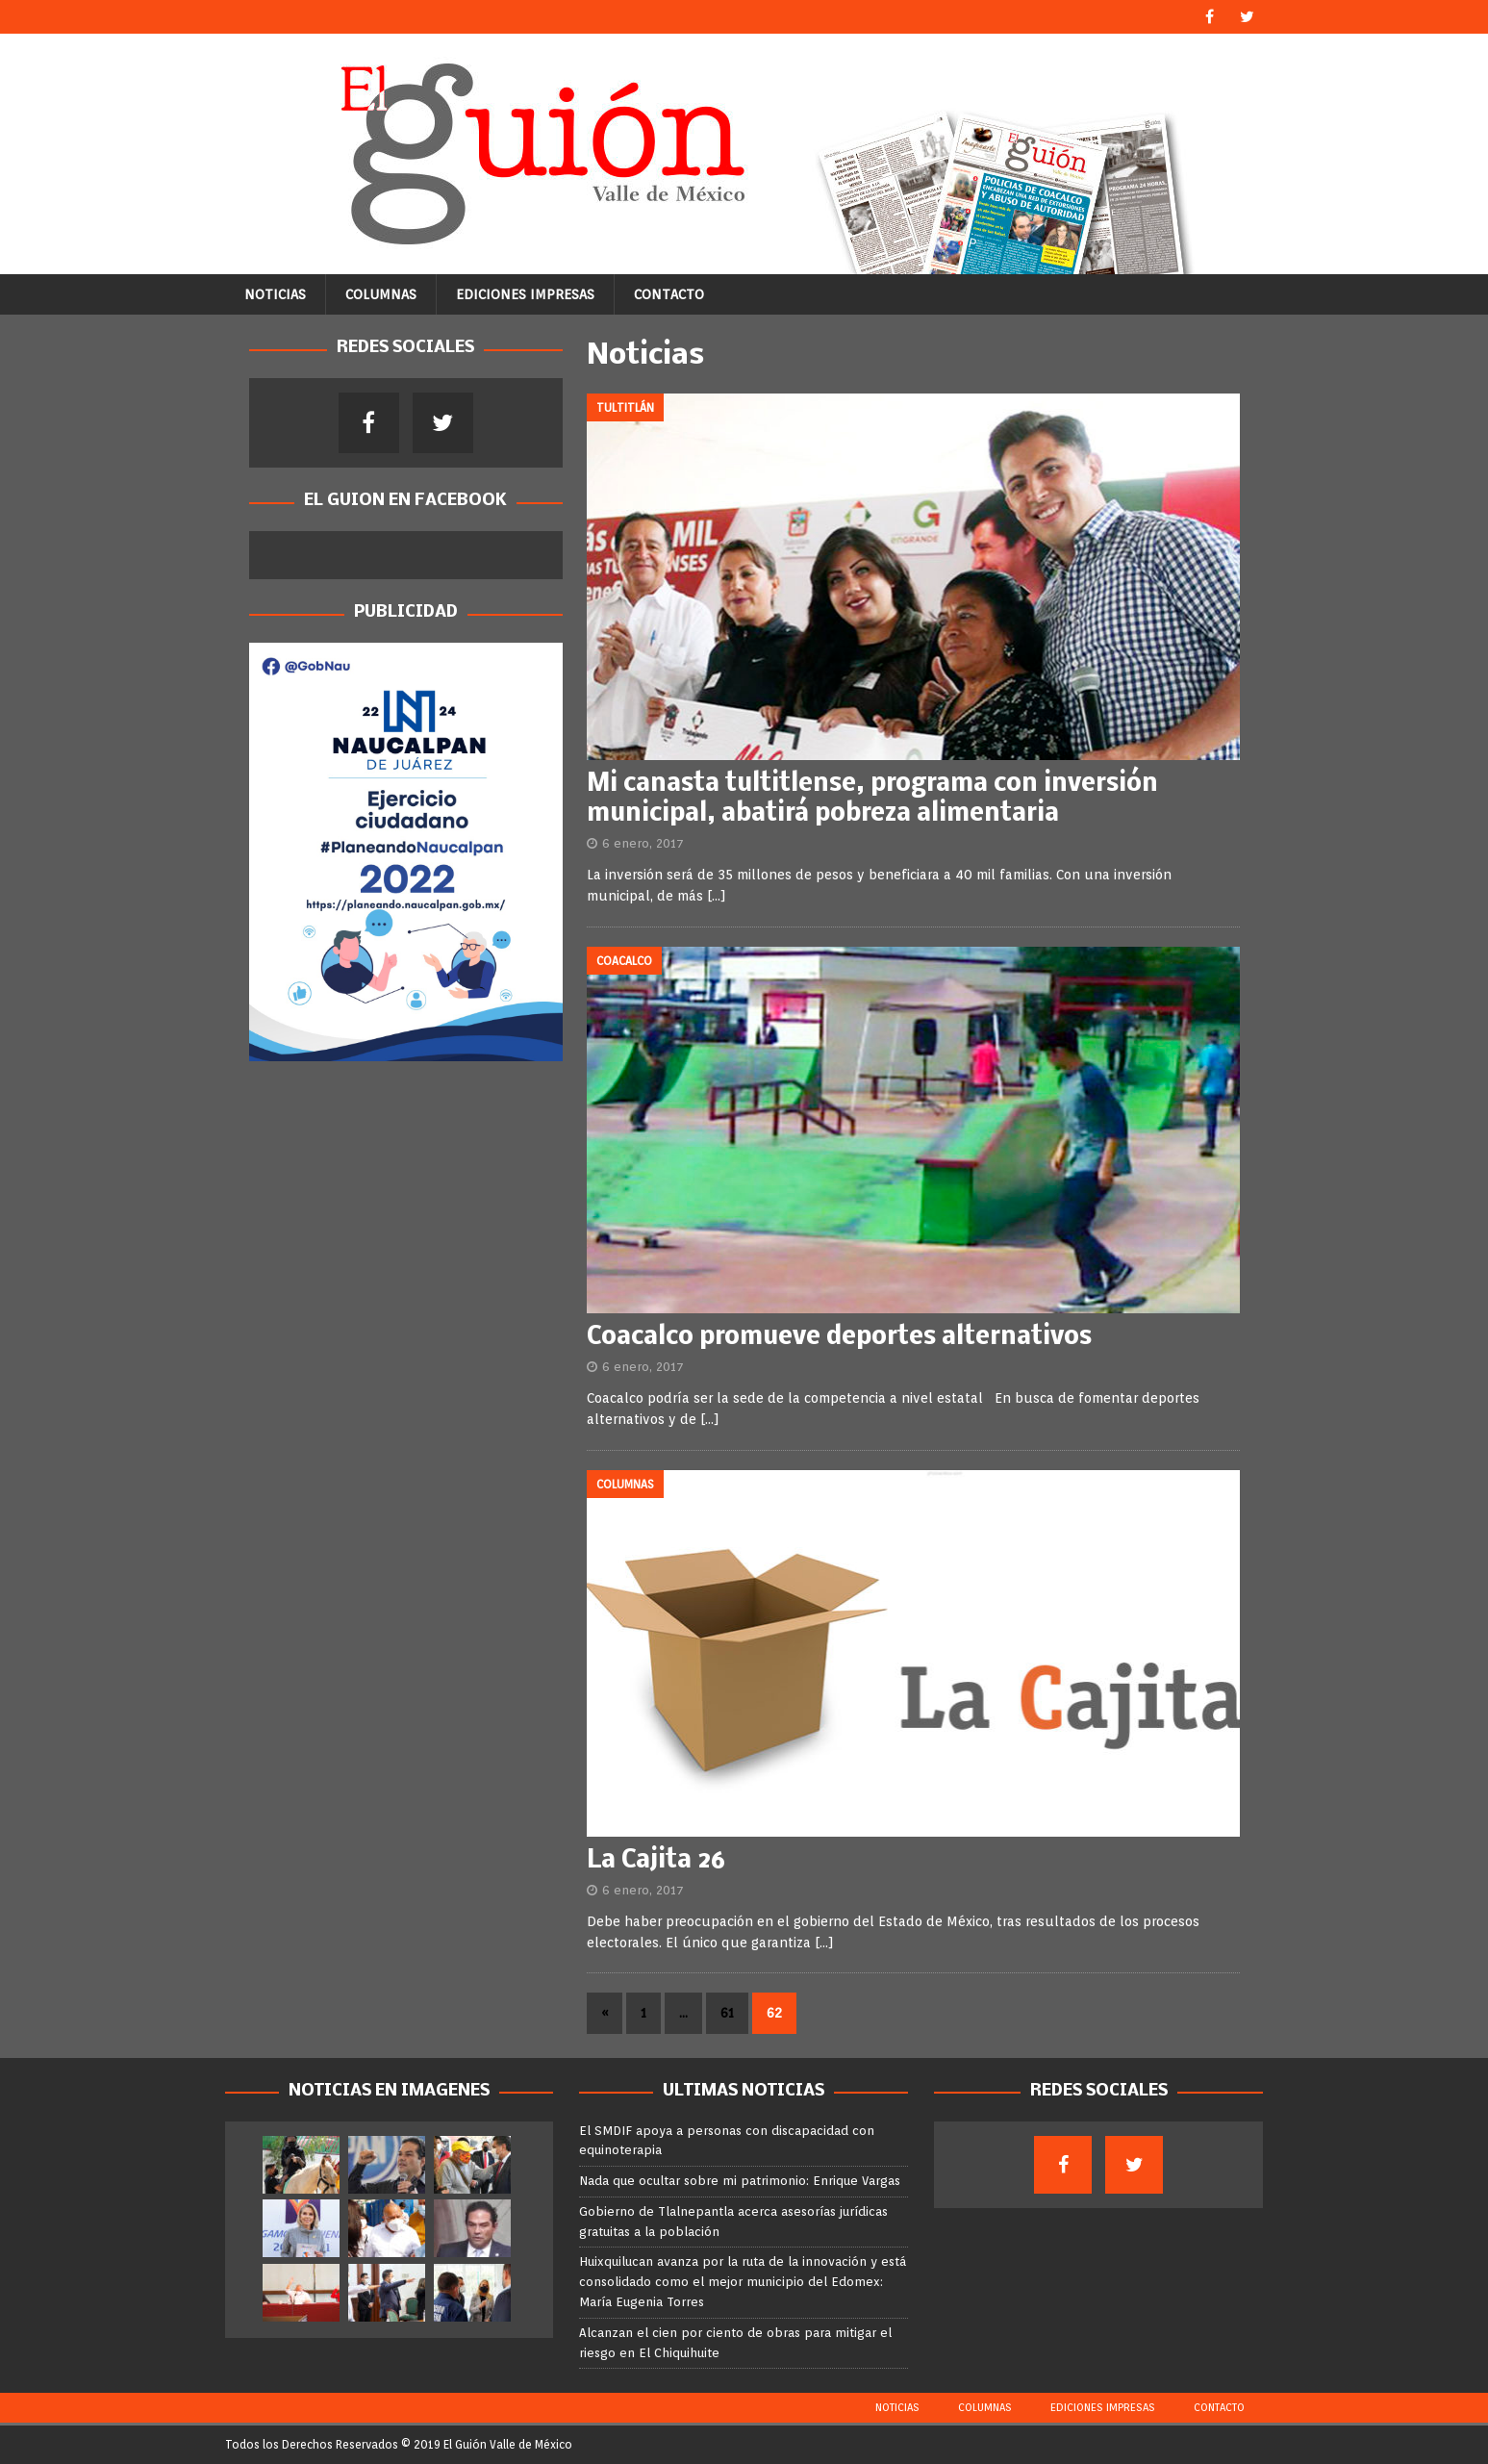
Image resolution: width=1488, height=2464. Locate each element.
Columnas (380, 294)
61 (727, 2012)
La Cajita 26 (656, 1861)
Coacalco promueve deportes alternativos (839, 1338)
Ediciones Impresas (525, 294)
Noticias (275, 294)
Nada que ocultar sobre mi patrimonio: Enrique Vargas (739, 2180)
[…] (716, 895)
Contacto (669, 294)
